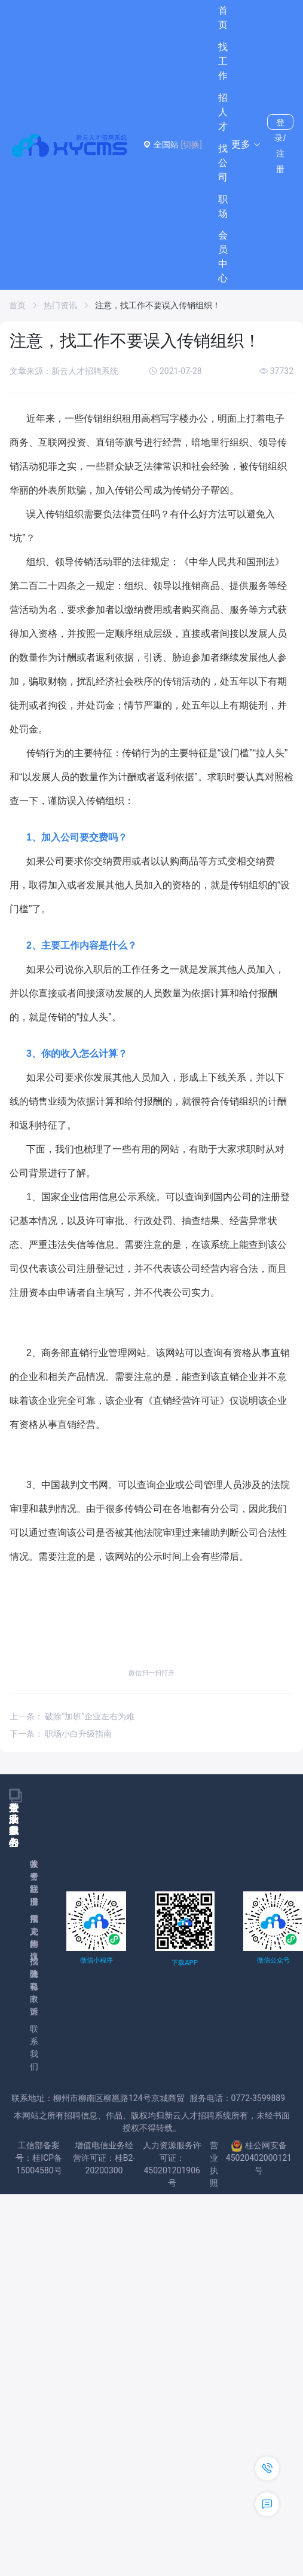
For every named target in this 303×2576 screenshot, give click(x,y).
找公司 (223, 163)
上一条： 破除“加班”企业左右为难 (72, 1716)
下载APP (184, 1963)
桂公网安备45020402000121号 (259, 2157)
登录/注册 (280, 124)
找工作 (223, 61)
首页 (223, 17)
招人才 (223, 112)
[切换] (190, 144)
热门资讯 (60, 305)
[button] (246, 144)
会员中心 (223, 256)
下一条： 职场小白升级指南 (61, 1733)
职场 (223, 206)
